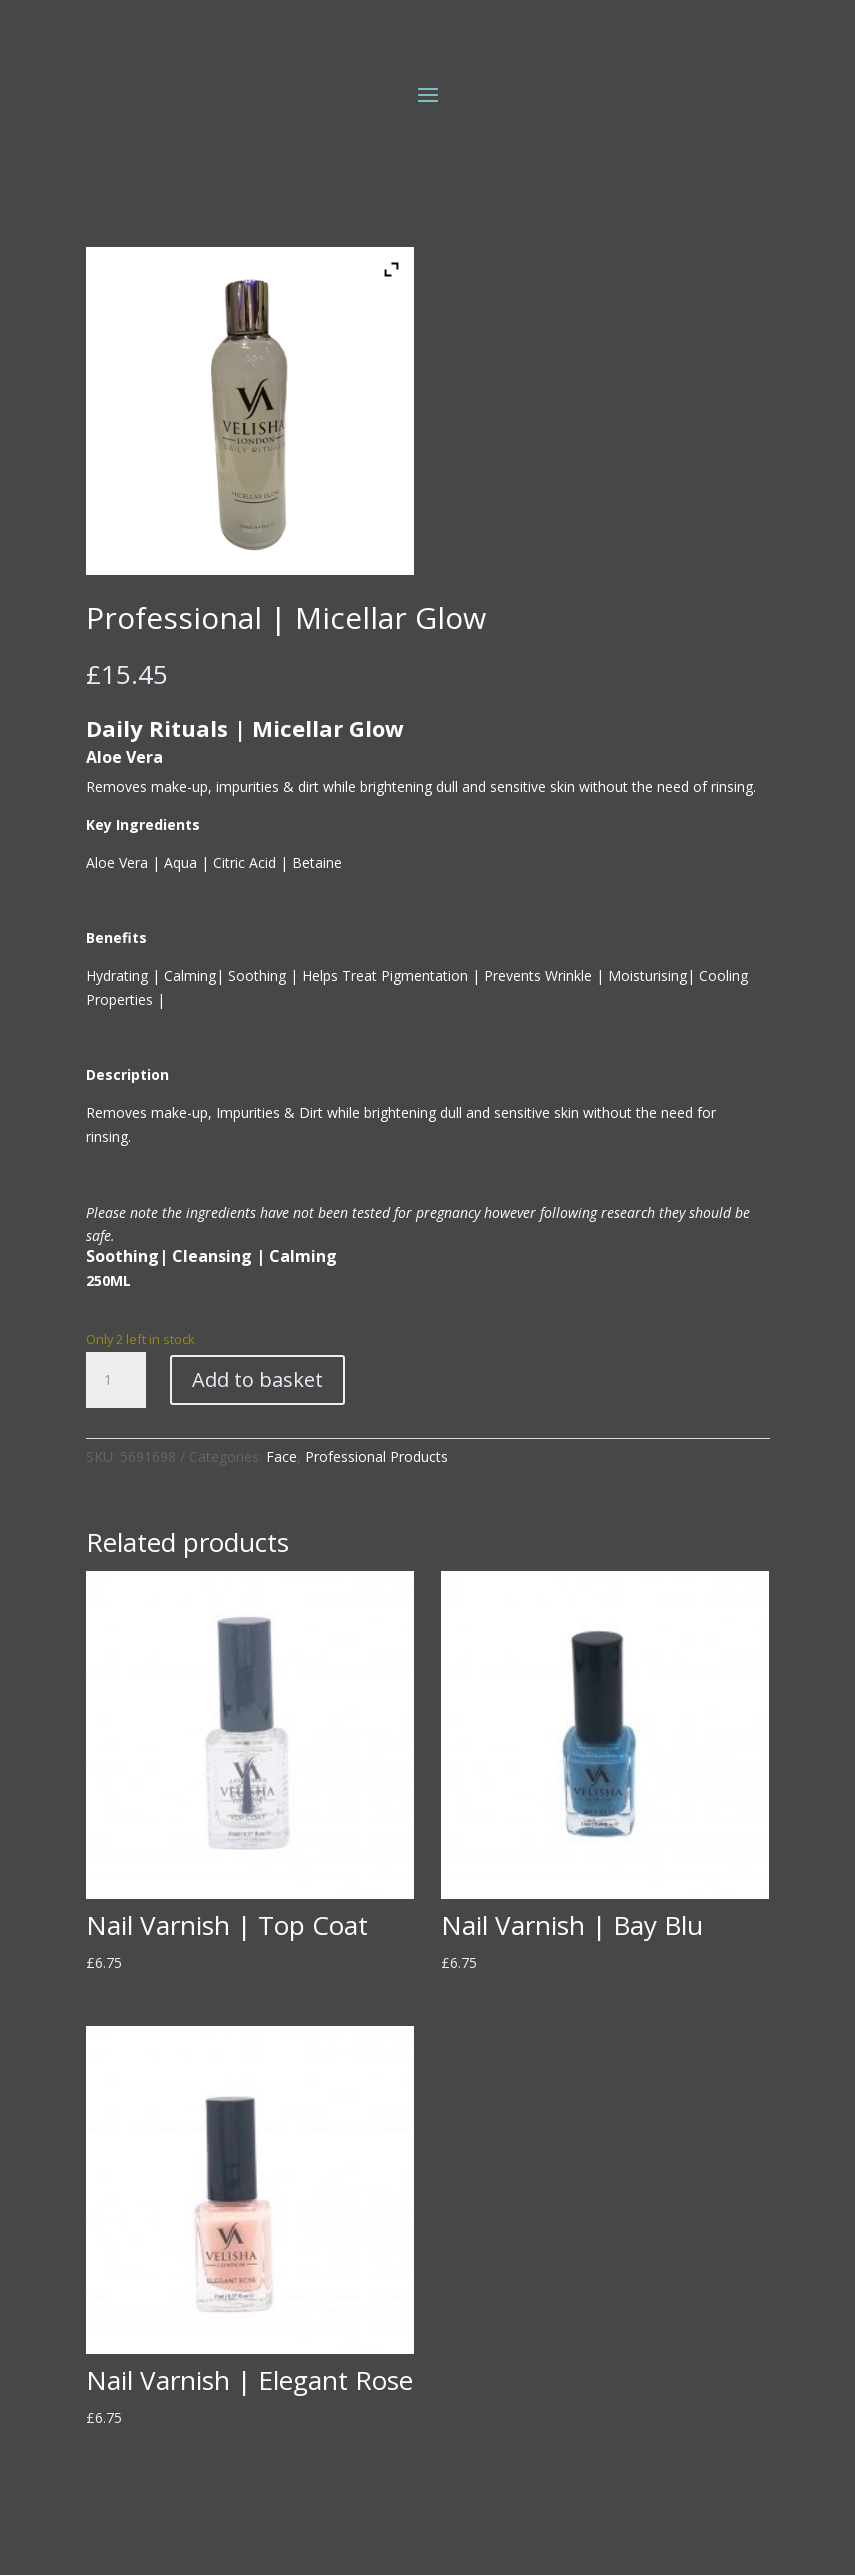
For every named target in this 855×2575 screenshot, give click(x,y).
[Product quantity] (116, 1380)
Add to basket (257, 1379)
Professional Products (376, 1456)
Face (281, 1456)
